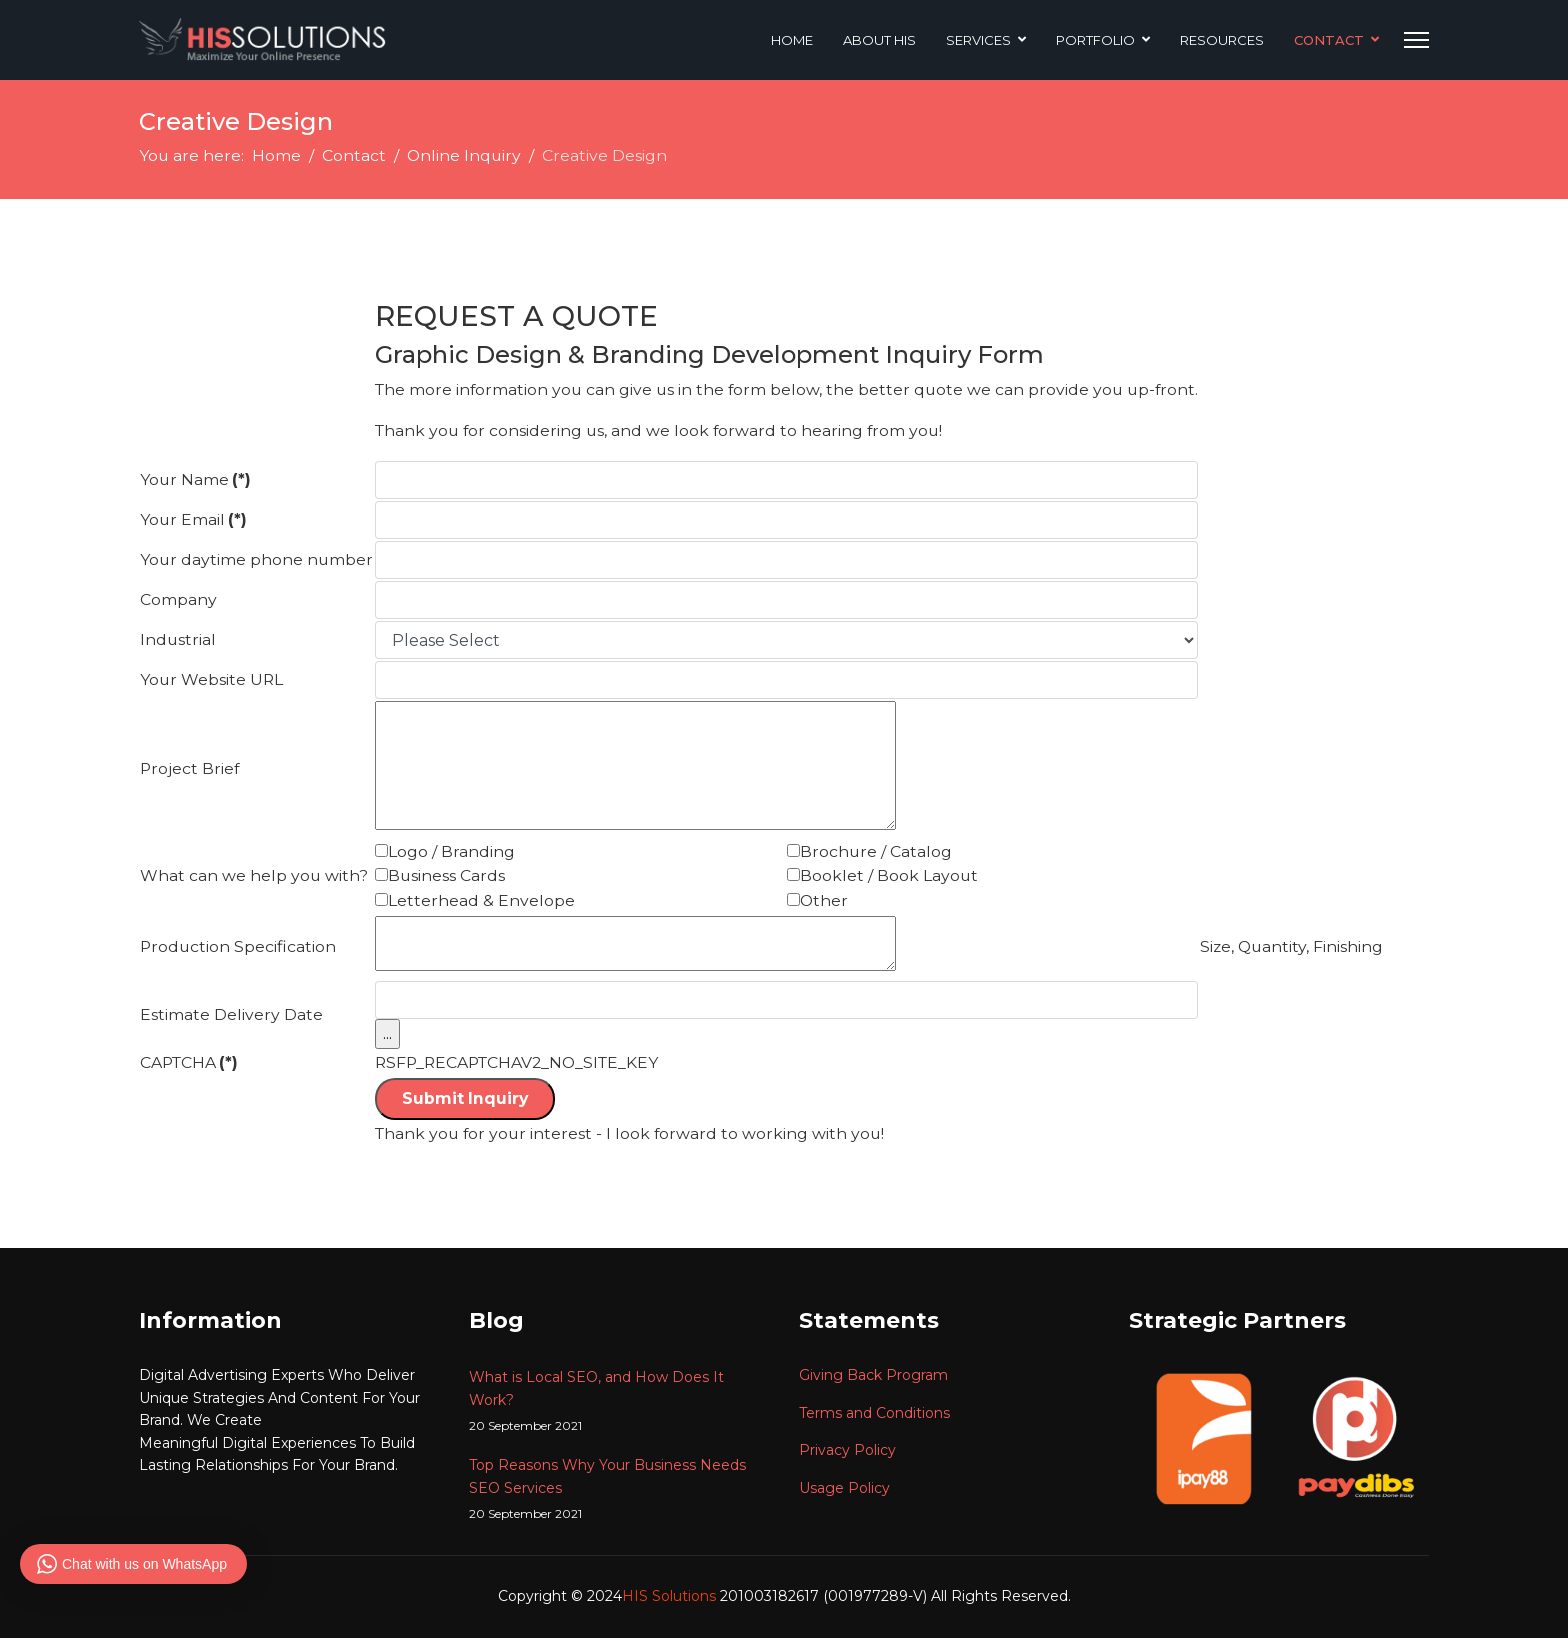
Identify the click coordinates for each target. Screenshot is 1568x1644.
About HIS (879, 40)
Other (831, 904)
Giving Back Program (873, 1382)
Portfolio (1095, 40)
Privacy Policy (847, 1457)
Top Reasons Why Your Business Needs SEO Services (619, 1496)
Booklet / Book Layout (896, 879)
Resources (1222, 40)
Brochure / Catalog (883, 854)
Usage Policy (844, 1494)
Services (978, 40)
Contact (1329, 40)
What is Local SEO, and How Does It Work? (619, 1408)
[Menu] (1416, 40)
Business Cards (449, 879)
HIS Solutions (671, 1603)
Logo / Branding (453, 854)
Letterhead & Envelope (483, 904)
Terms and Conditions (874, 1419)
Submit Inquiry (468, 1104)
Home (792, 40)
